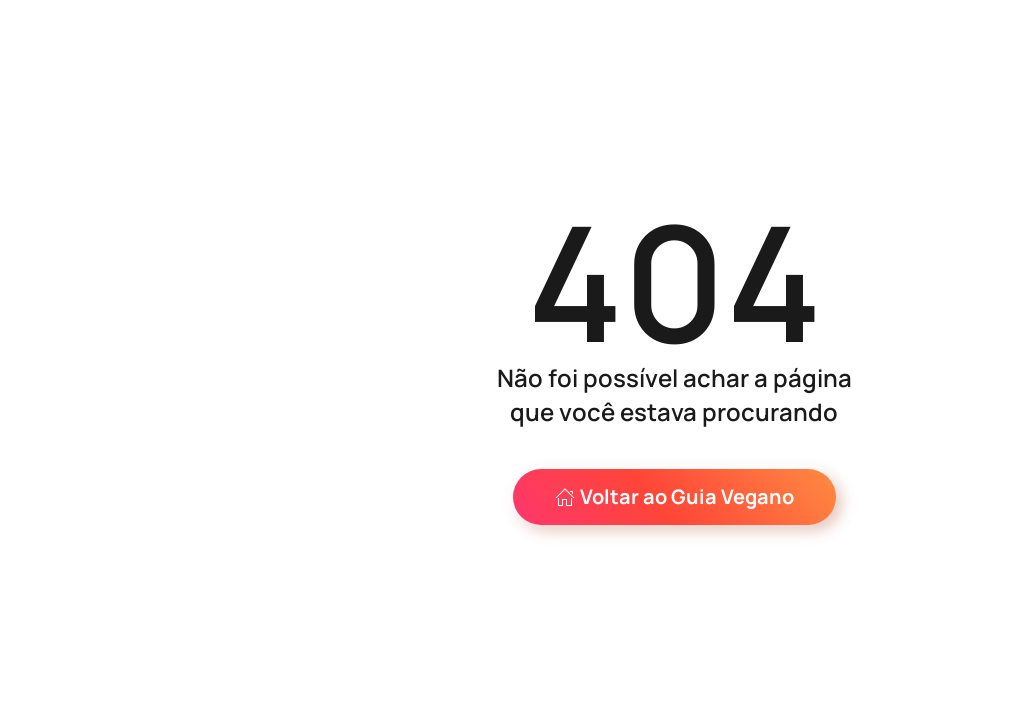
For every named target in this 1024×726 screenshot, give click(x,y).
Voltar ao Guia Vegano (674, 496)
